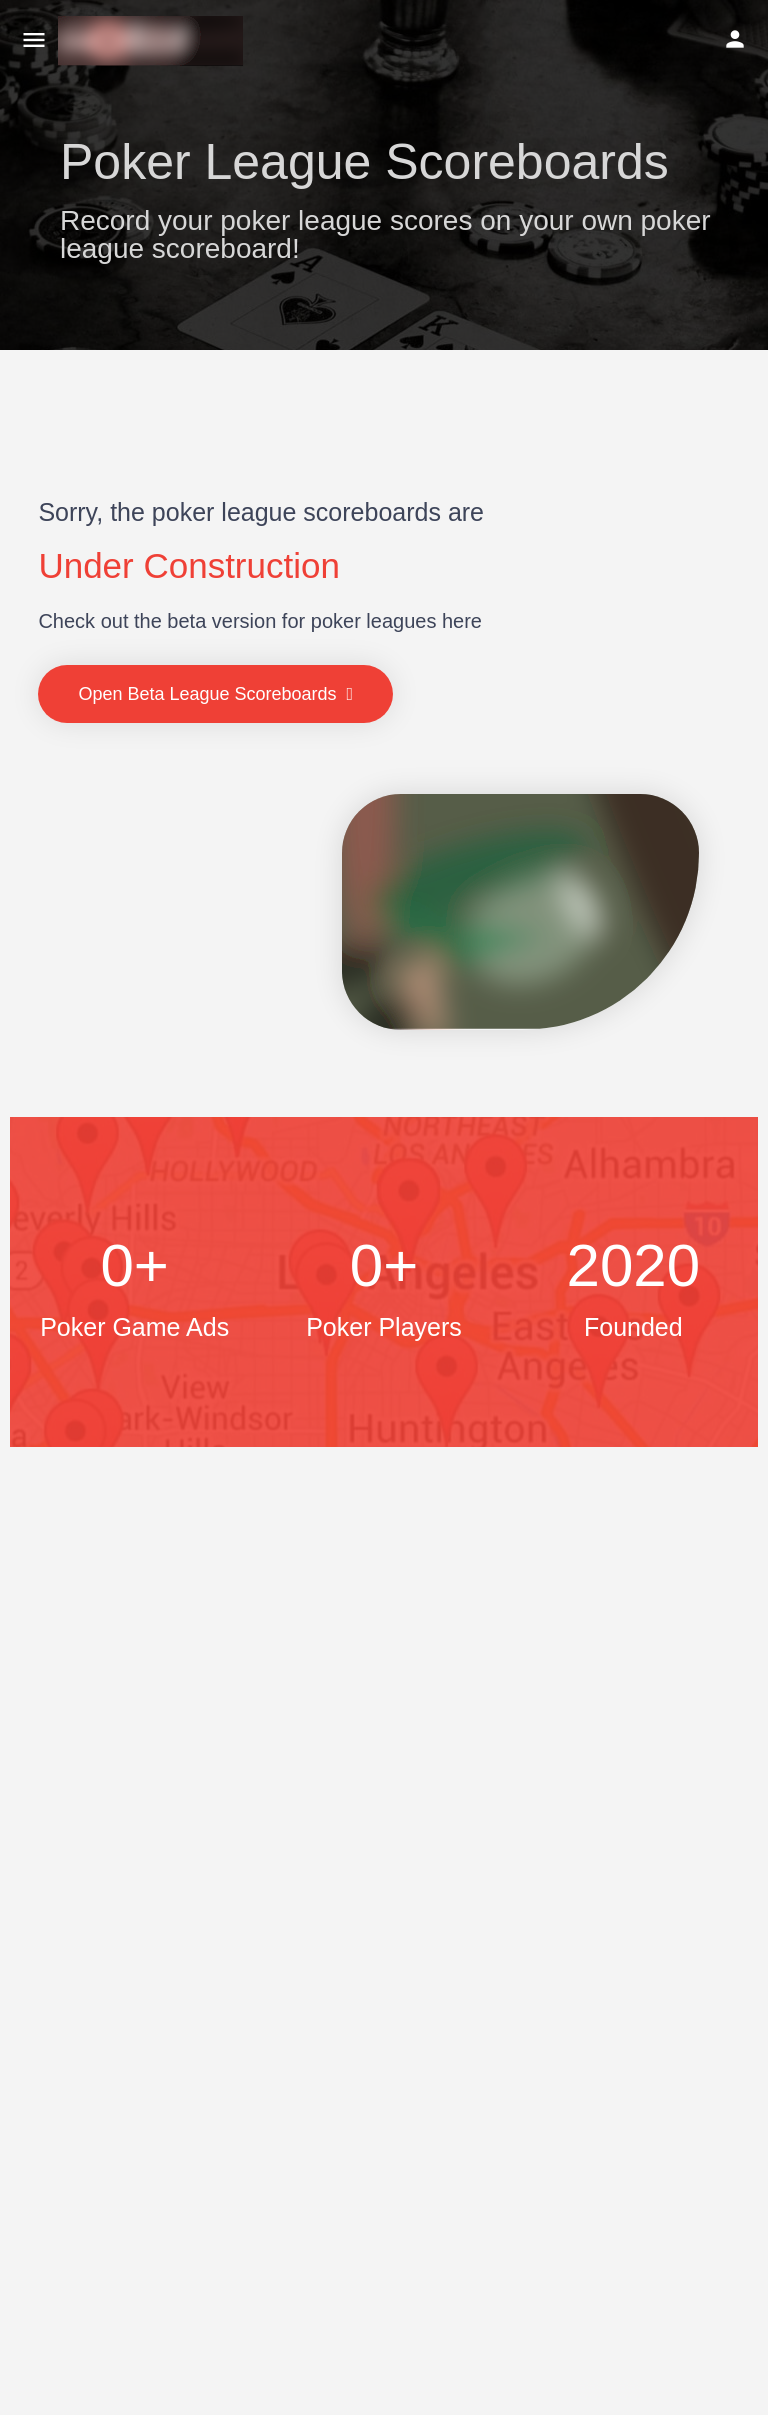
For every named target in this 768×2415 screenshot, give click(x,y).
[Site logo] (153, 41)
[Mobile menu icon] (34, 41)
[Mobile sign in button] (735, 39)
